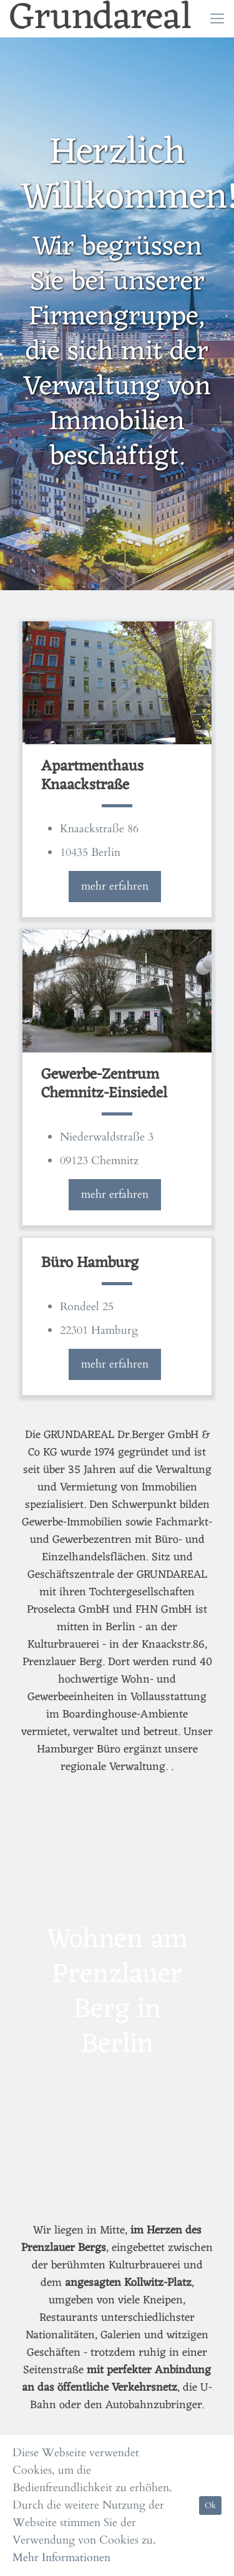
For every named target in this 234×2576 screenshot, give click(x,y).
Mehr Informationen (61, 2557)
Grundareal (100, 18)
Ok (210, 2505)
